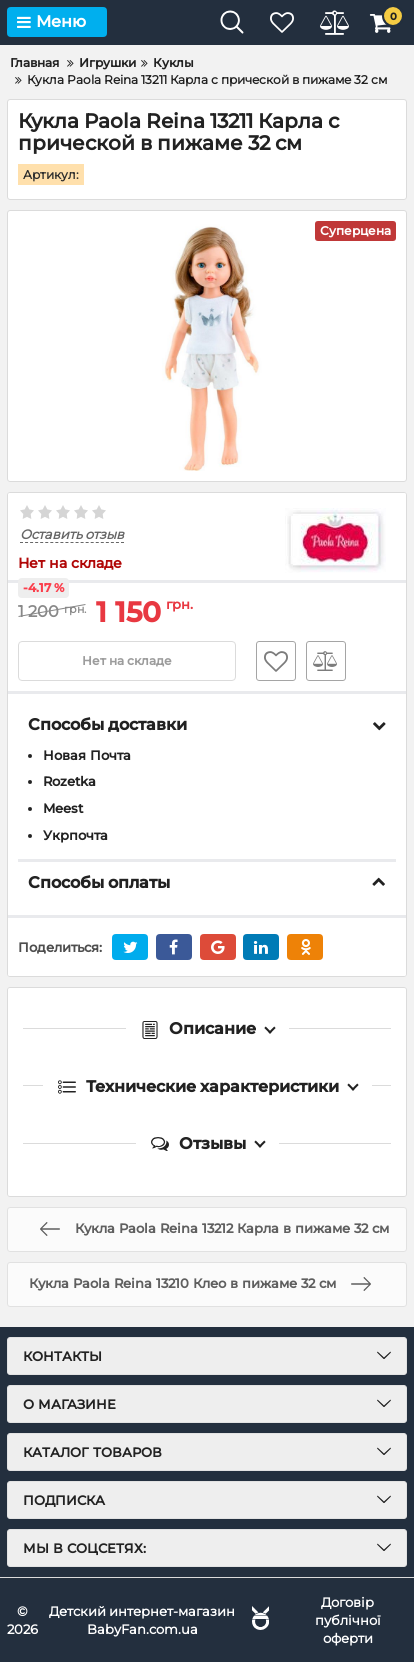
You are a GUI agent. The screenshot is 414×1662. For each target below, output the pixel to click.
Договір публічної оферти (348, 1620)
